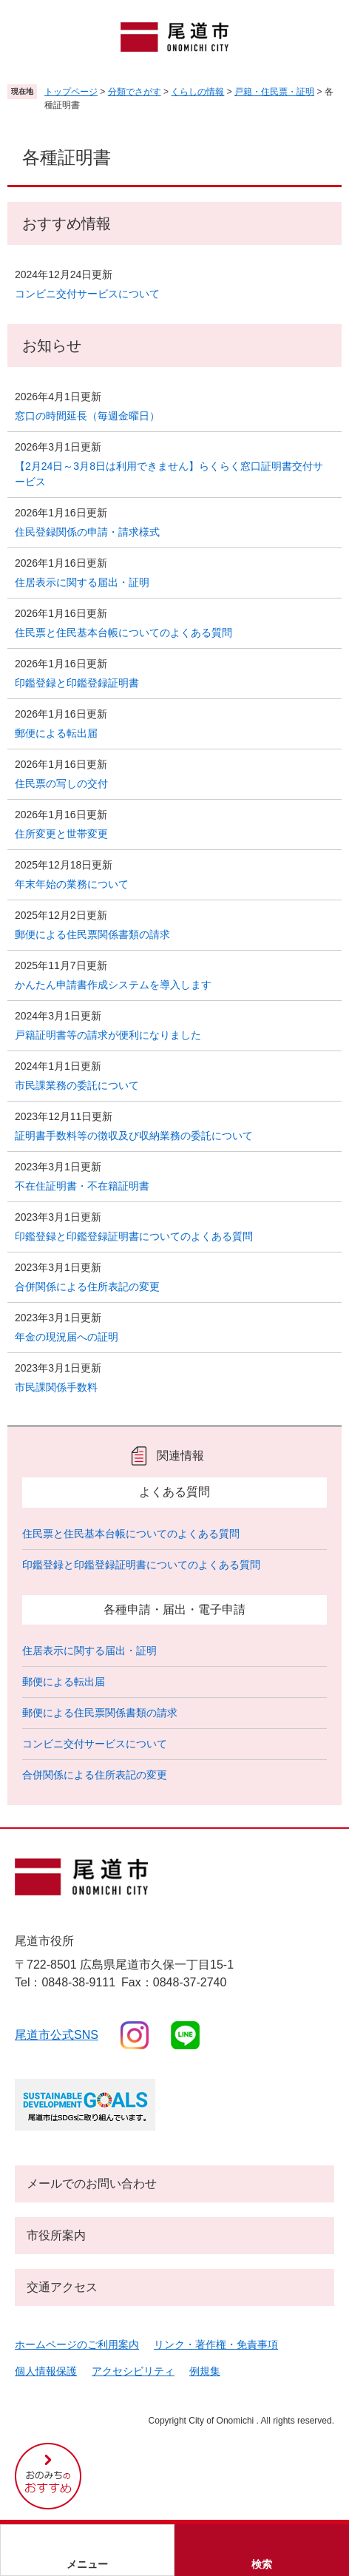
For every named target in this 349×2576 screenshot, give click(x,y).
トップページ (71, 92)
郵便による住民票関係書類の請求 (92, 934)
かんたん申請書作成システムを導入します (113, 985)
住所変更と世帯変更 (61, 834)
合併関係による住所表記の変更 (87, 1286)
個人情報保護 (46, 2371)
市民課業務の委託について (77, 1085)
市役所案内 (56, 2235)
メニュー (87, 2564)
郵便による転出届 (56, 733)
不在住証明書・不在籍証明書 (82, 1186)
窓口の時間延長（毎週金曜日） (87, 416)
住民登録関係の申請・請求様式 (87, 532)
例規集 (204, 2371)
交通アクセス (62, 2287)
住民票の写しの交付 (61, 783)
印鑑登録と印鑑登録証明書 (77, 683)
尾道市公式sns (56, 2035)
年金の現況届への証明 (66, 1337)
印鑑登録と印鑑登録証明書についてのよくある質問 (134, 1236)
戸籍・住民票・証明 (274, 92)
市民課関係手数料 (56, 1387)
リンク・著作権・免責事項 (216, 2344)
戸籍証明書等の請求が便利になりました (108, 1035)
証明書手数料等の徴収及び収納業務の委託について (134, 1136)
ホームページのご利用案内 (77, 2344)
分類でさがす (134, 92)
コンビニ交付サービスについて (87, 294)
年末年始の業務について (72, 884)
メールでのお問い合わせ (92, 2183)
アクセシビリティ (133, 2371)
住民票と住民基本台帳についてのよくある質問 (123, 632)
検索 (261, 2564)
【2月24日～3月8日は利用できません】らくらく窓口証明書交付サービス (169, 474)
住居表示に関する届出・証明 (82, 582)
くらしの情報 (197, 92)
